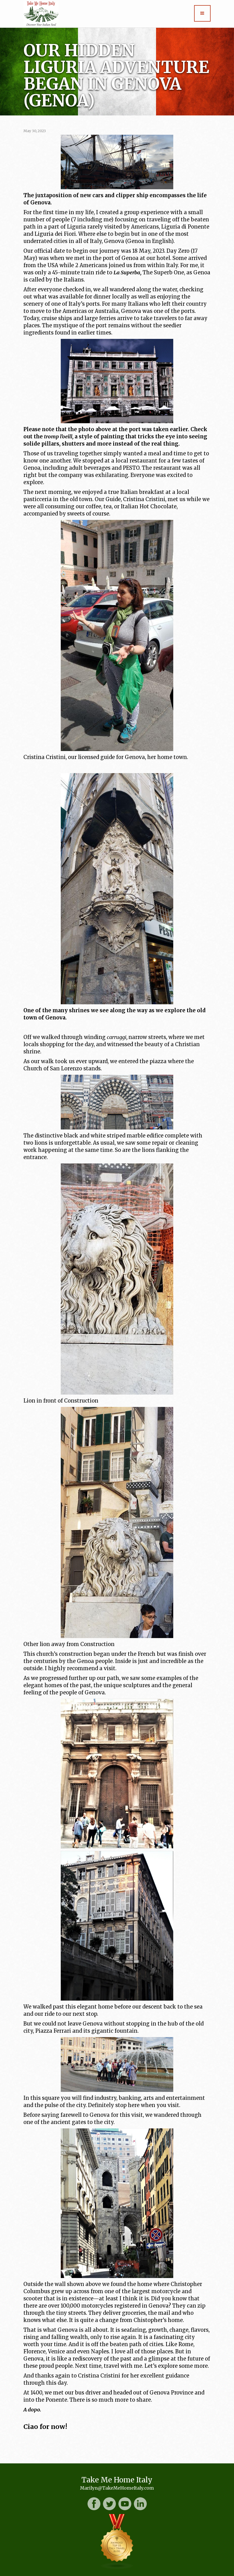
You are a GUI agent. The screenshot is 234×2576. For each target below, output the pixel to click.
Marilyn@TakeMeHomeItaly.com (117, 2488)
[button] (202, 13)
